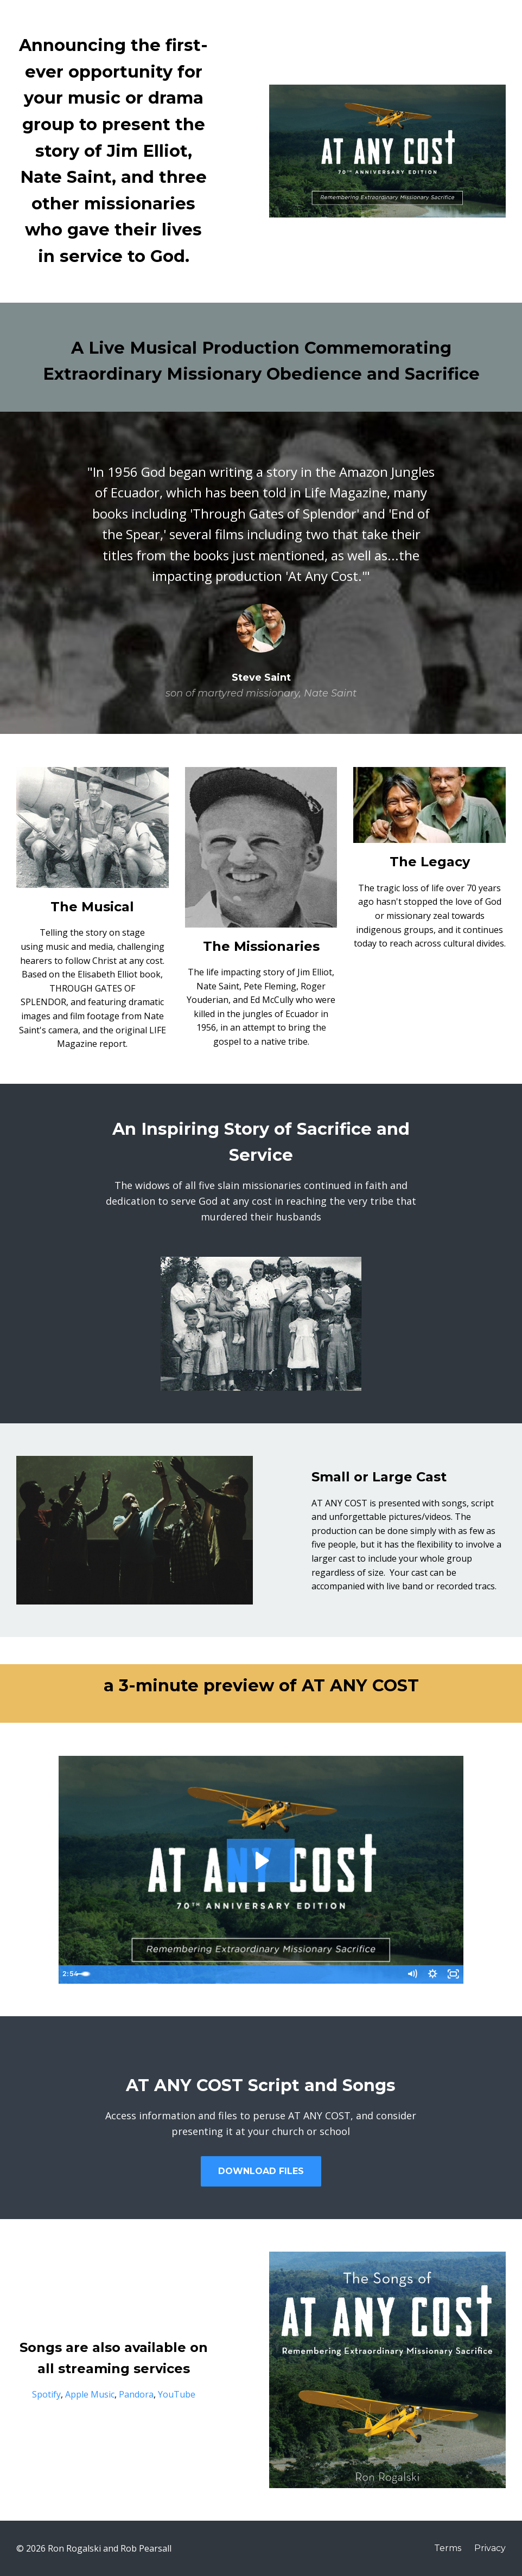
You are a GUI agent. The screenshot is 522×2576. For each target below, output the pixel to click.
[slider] (249, 1974)
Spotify (46, 2394)
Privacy (490, 2548)
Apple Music (89, 2394)
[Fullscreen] (452, 1974)
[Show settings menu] (431, 1974)
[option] (261, 573)
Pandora (136, 2394)
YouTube (176, 2394)
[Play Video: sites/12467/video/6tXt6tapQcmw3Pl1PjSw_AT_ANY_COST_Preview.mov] (261, 1860)
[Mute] (409, 1974)
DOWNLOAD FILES (261, 2171)
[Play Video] (69, 1974)
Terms (447, 2548)
